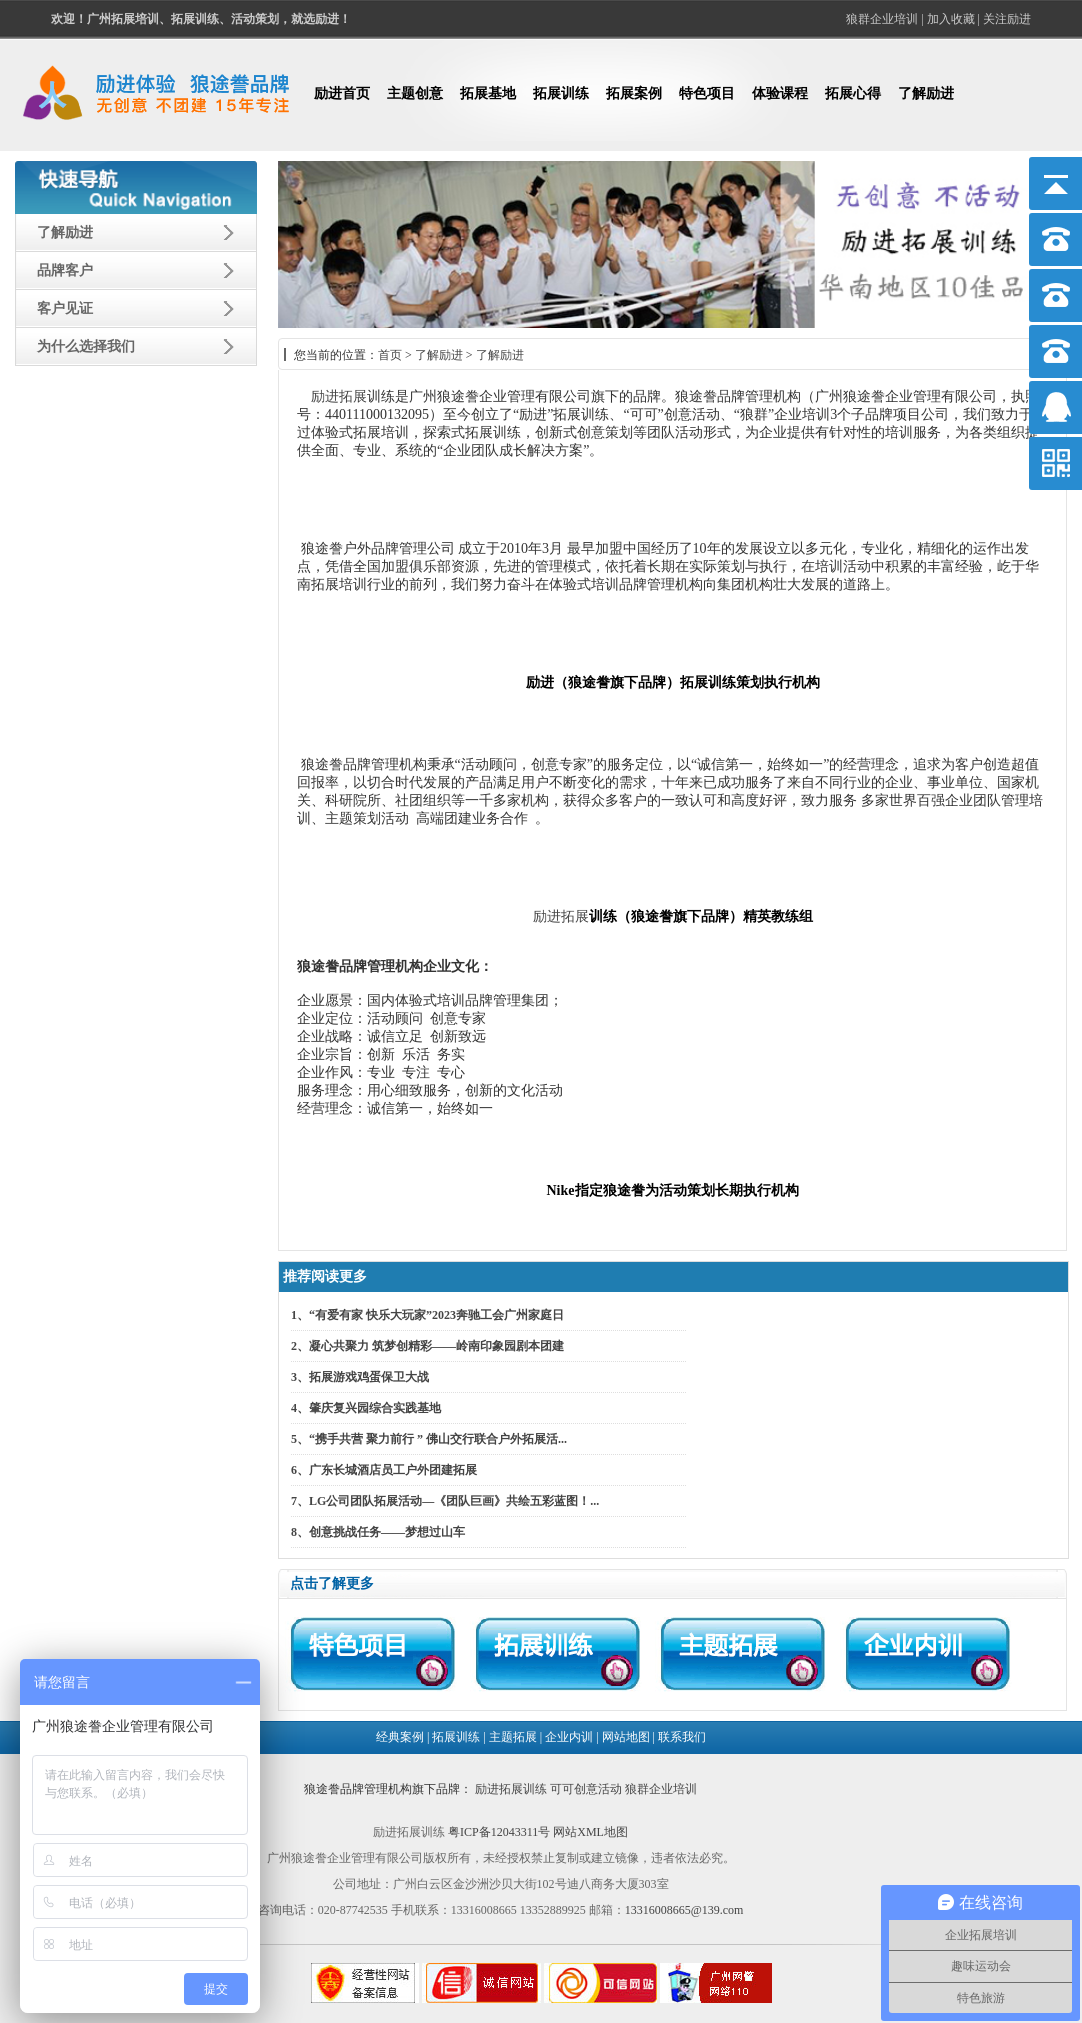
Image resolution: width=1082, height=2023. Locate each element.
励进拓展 (339, 396)
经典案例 (400, 1737)
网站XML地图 (590, 1832)
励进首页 (342, 93)
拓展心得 (853, 93)
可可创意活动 (586, 1789)
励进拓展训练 (511, 1789)
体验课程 (780, 93)
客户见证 (65, 308)
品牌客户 (65, 270)
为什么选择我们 (86, 346)
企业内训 (569, 1737)
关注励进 (1007, 19)
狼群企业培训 (882, 19)
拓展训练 (561, 93)
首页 (390, 355)
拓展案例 (634, 93)
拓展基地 (488, 93)
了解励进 (926, 93)
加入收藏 (951, 19)
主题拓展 (513, 1737)
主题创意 (415, 93)
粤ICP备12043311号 (499, 1832)
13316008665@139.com (684, 1910)
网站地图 (626, 1737)
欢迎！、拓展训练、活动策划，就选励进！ (201, 19)
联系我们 (682, 1737)
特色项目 (707, 93)
